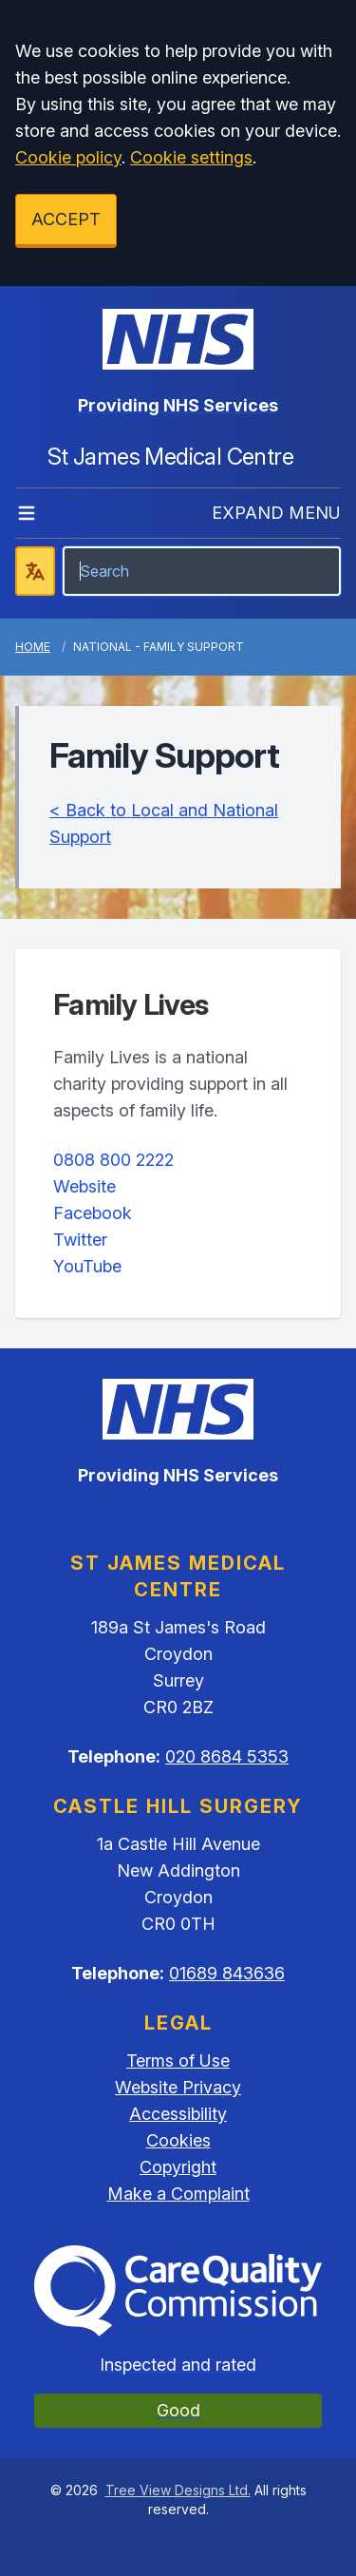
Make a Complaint (178, 2194)
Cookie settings (191, 157)
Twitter (80, 1240)
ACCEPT (66, 219)
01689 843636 (227, 1973)
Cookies (178, 2140)
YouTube (87, 1266)
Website (84, 1186)
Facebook (92, 1213)
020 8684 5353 (227, 1756)
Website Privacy (178, 2087)
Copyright (178, 2167)
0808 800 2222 (113, 1160)
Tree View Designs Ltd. (178, 2490)
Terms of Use (178, 2060)
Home (32, 646)
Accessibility (178, 2114)
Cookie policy (68, 157)
